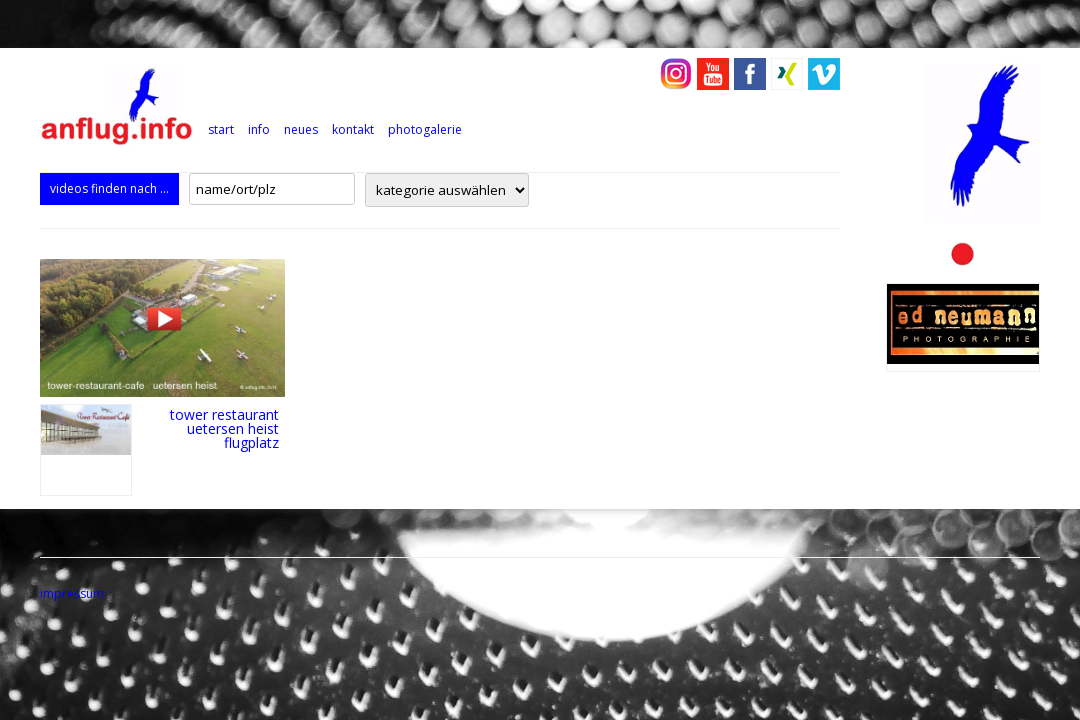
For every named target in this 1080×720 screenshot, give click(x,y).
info (259, 129)
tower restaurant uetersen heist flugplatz (224, 428)
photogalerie (425, 129)
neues (301, 129)
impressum (72, 593)
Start (221, 129)
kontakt (353, 129)
